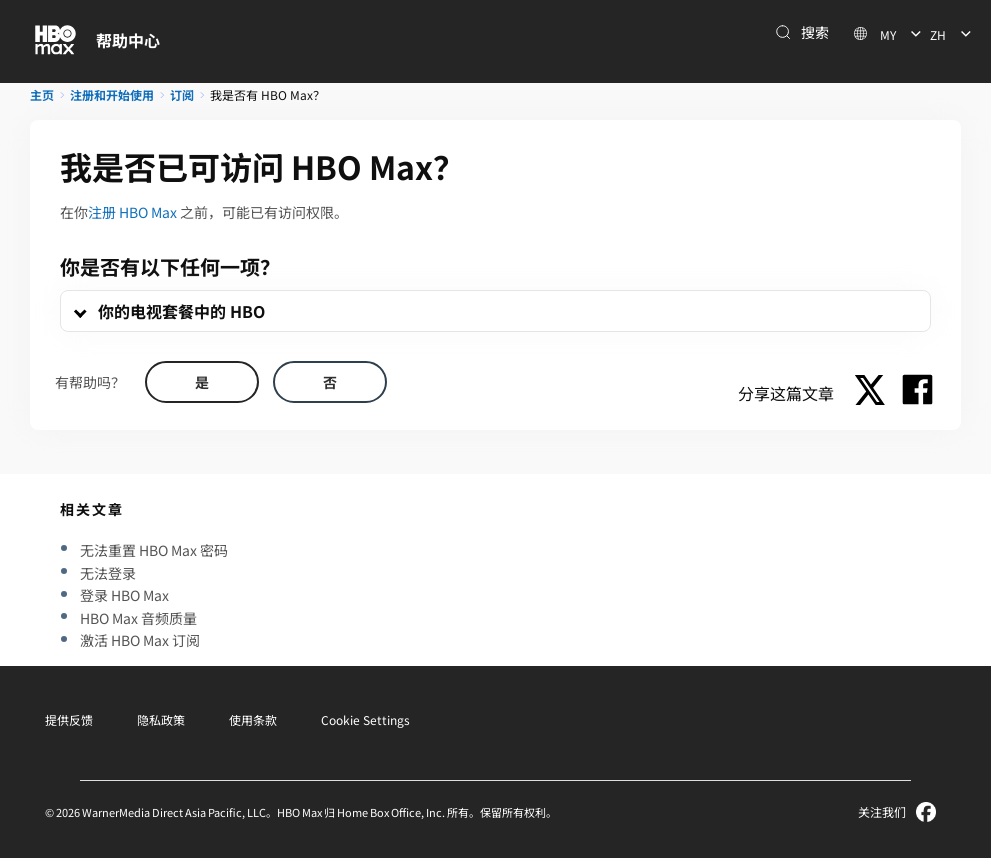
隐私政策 (161, 719)
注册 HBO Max (132, 212)
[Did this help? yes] (202, 382)
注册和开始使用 (112, 94)
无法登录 (108, 573)
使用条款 (253, 719)
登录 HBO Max (124, 595)
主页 (42, 94)
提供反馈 (69, 719)
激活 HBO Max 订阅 (140, 640)
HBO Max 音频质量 (138, 618)
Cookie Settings (365, 719)
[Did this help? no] (330, 382)
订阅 (182, 94)
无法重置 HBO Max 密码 (154, 550)
